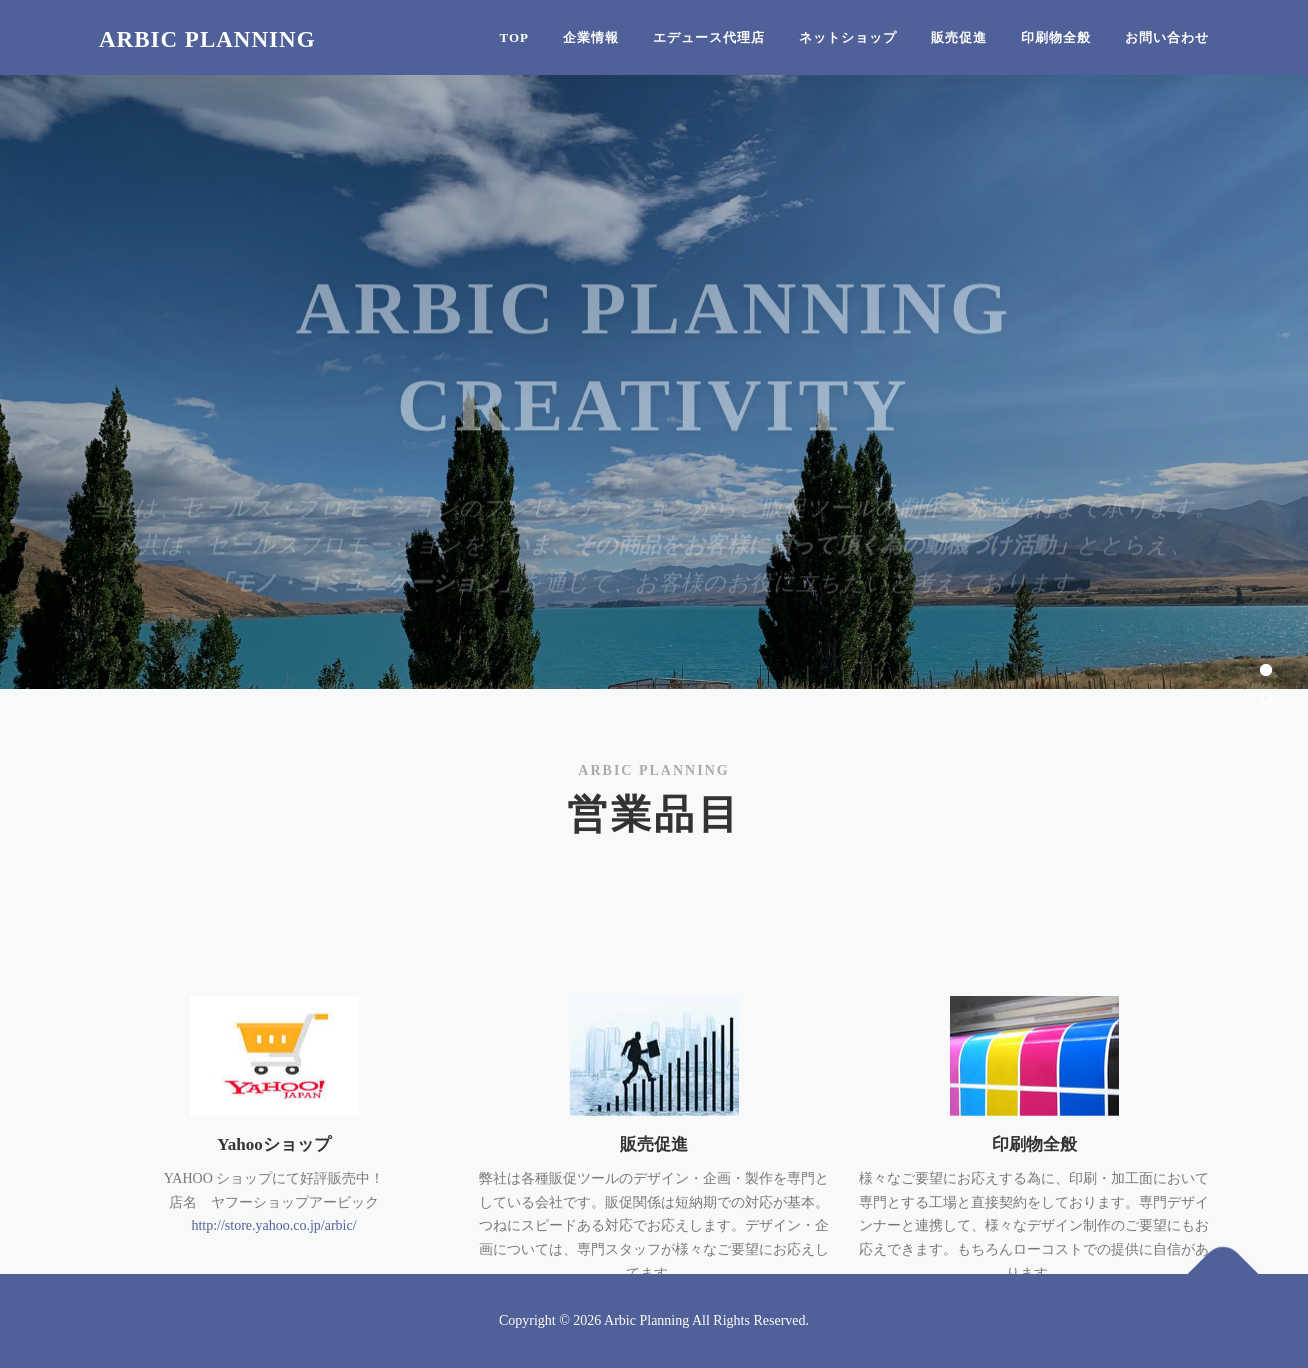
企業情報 (591, 37)
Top (515, 37)
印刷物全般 (1056, 37)
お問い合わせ (1167, 37)
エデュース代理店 (709, 37)
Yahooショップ (273, 1216)
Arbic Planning (207, 39)
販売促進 (959, 37)
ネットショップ (848, 37)
